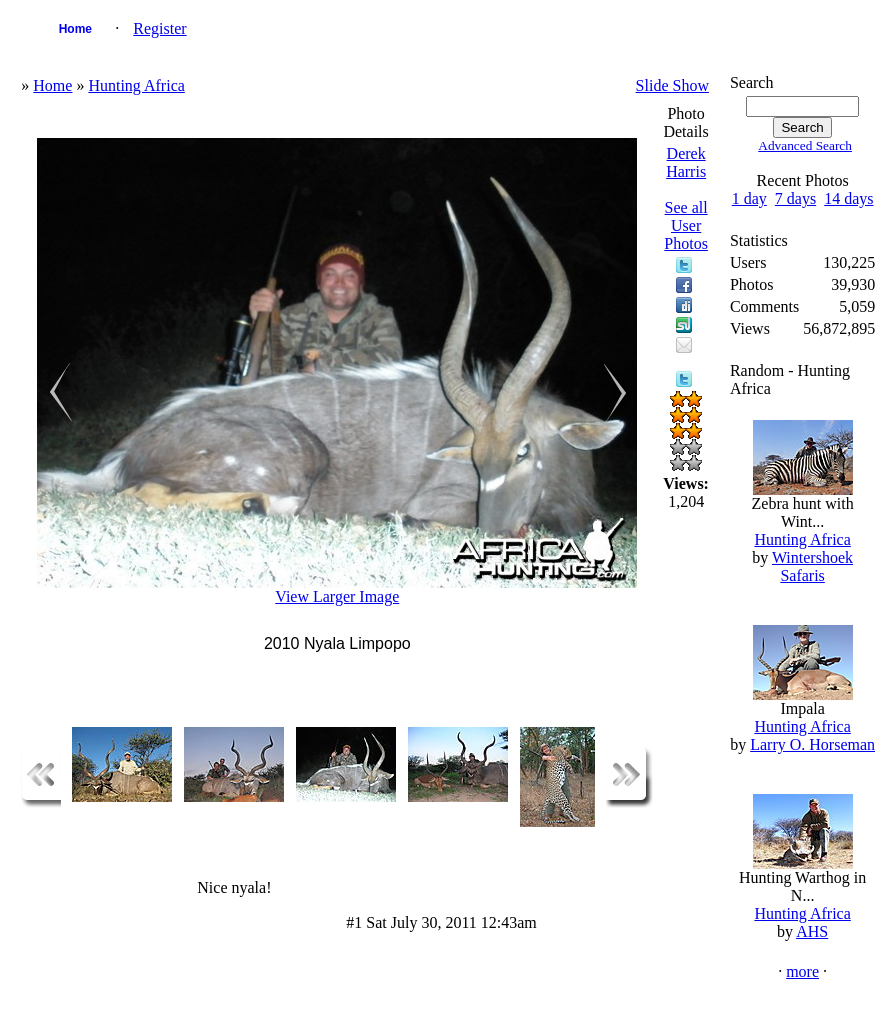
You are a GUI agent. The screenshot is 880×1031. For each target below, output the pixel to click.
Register (159, 28)
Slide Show (672, 85)
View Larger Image (337, 596)
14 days (848, 198)
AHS (812, 931)
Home (75, 29)
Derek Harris (686, 162)
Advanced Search (805, 145)
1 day (749, 198)
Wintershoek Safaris (812, 566)
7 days (795, 198)
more (802, 971)
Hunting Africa (136, 85)
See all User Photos (686, 225)
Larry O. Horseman (812, 744)
